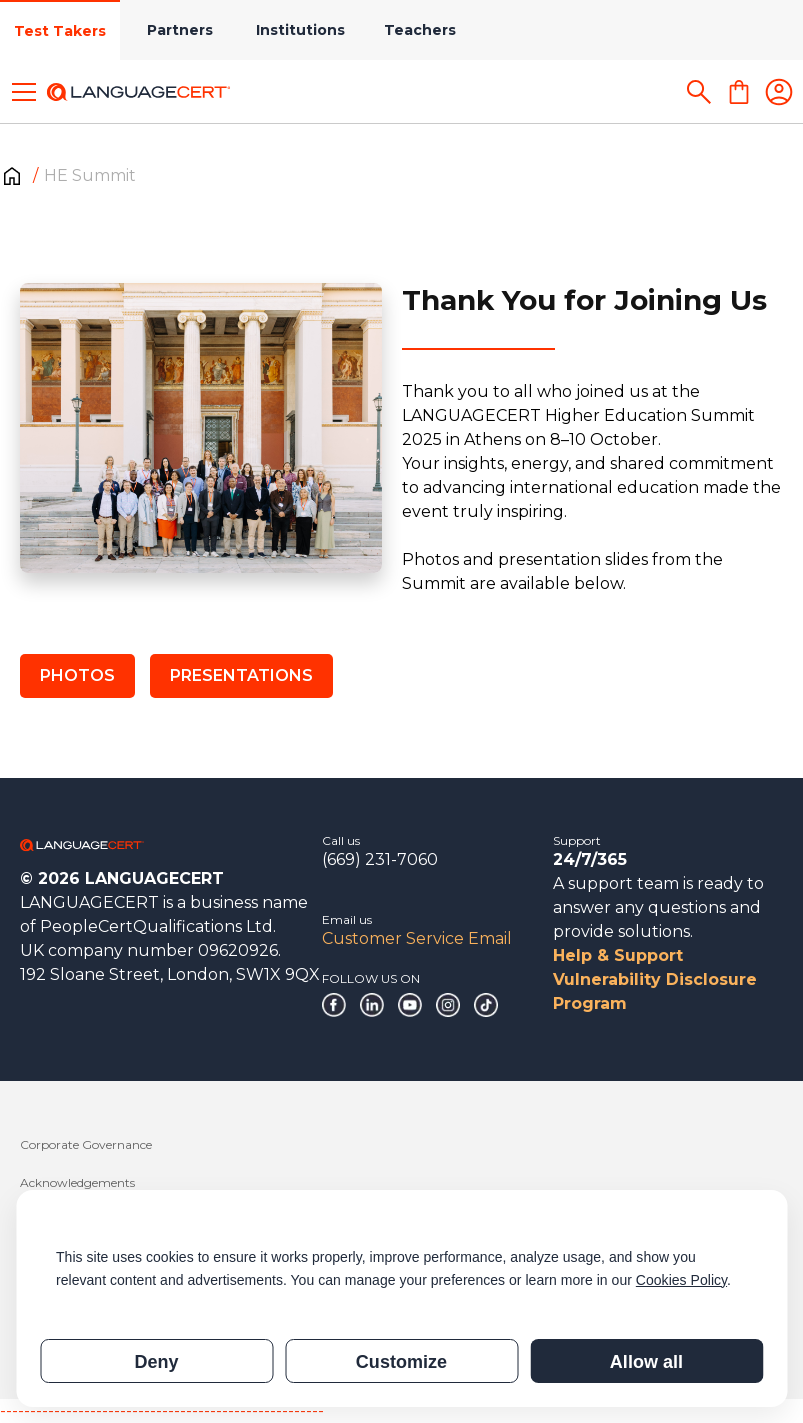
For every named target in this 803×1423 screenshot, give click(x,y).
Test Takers (60, 31)
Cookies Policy (681, 1280)
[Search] (699, 92)
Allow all (646, 1362)
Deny (156, 1362)
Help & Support (618, 955)
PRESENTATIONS (241, 675)
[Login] (779, 92)
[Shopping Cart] (739, 92)
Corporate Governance (86, 1144)
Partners (180, 30)
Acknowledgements (77, 1182)
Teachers (420, 30)
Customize (401, 1362)
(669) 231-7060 (380, 859)
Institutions (300, 30)
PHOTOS (77, 675)
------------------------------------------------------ (162, 1410)
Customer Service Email (417, 938)
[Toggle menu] (24, 92)
